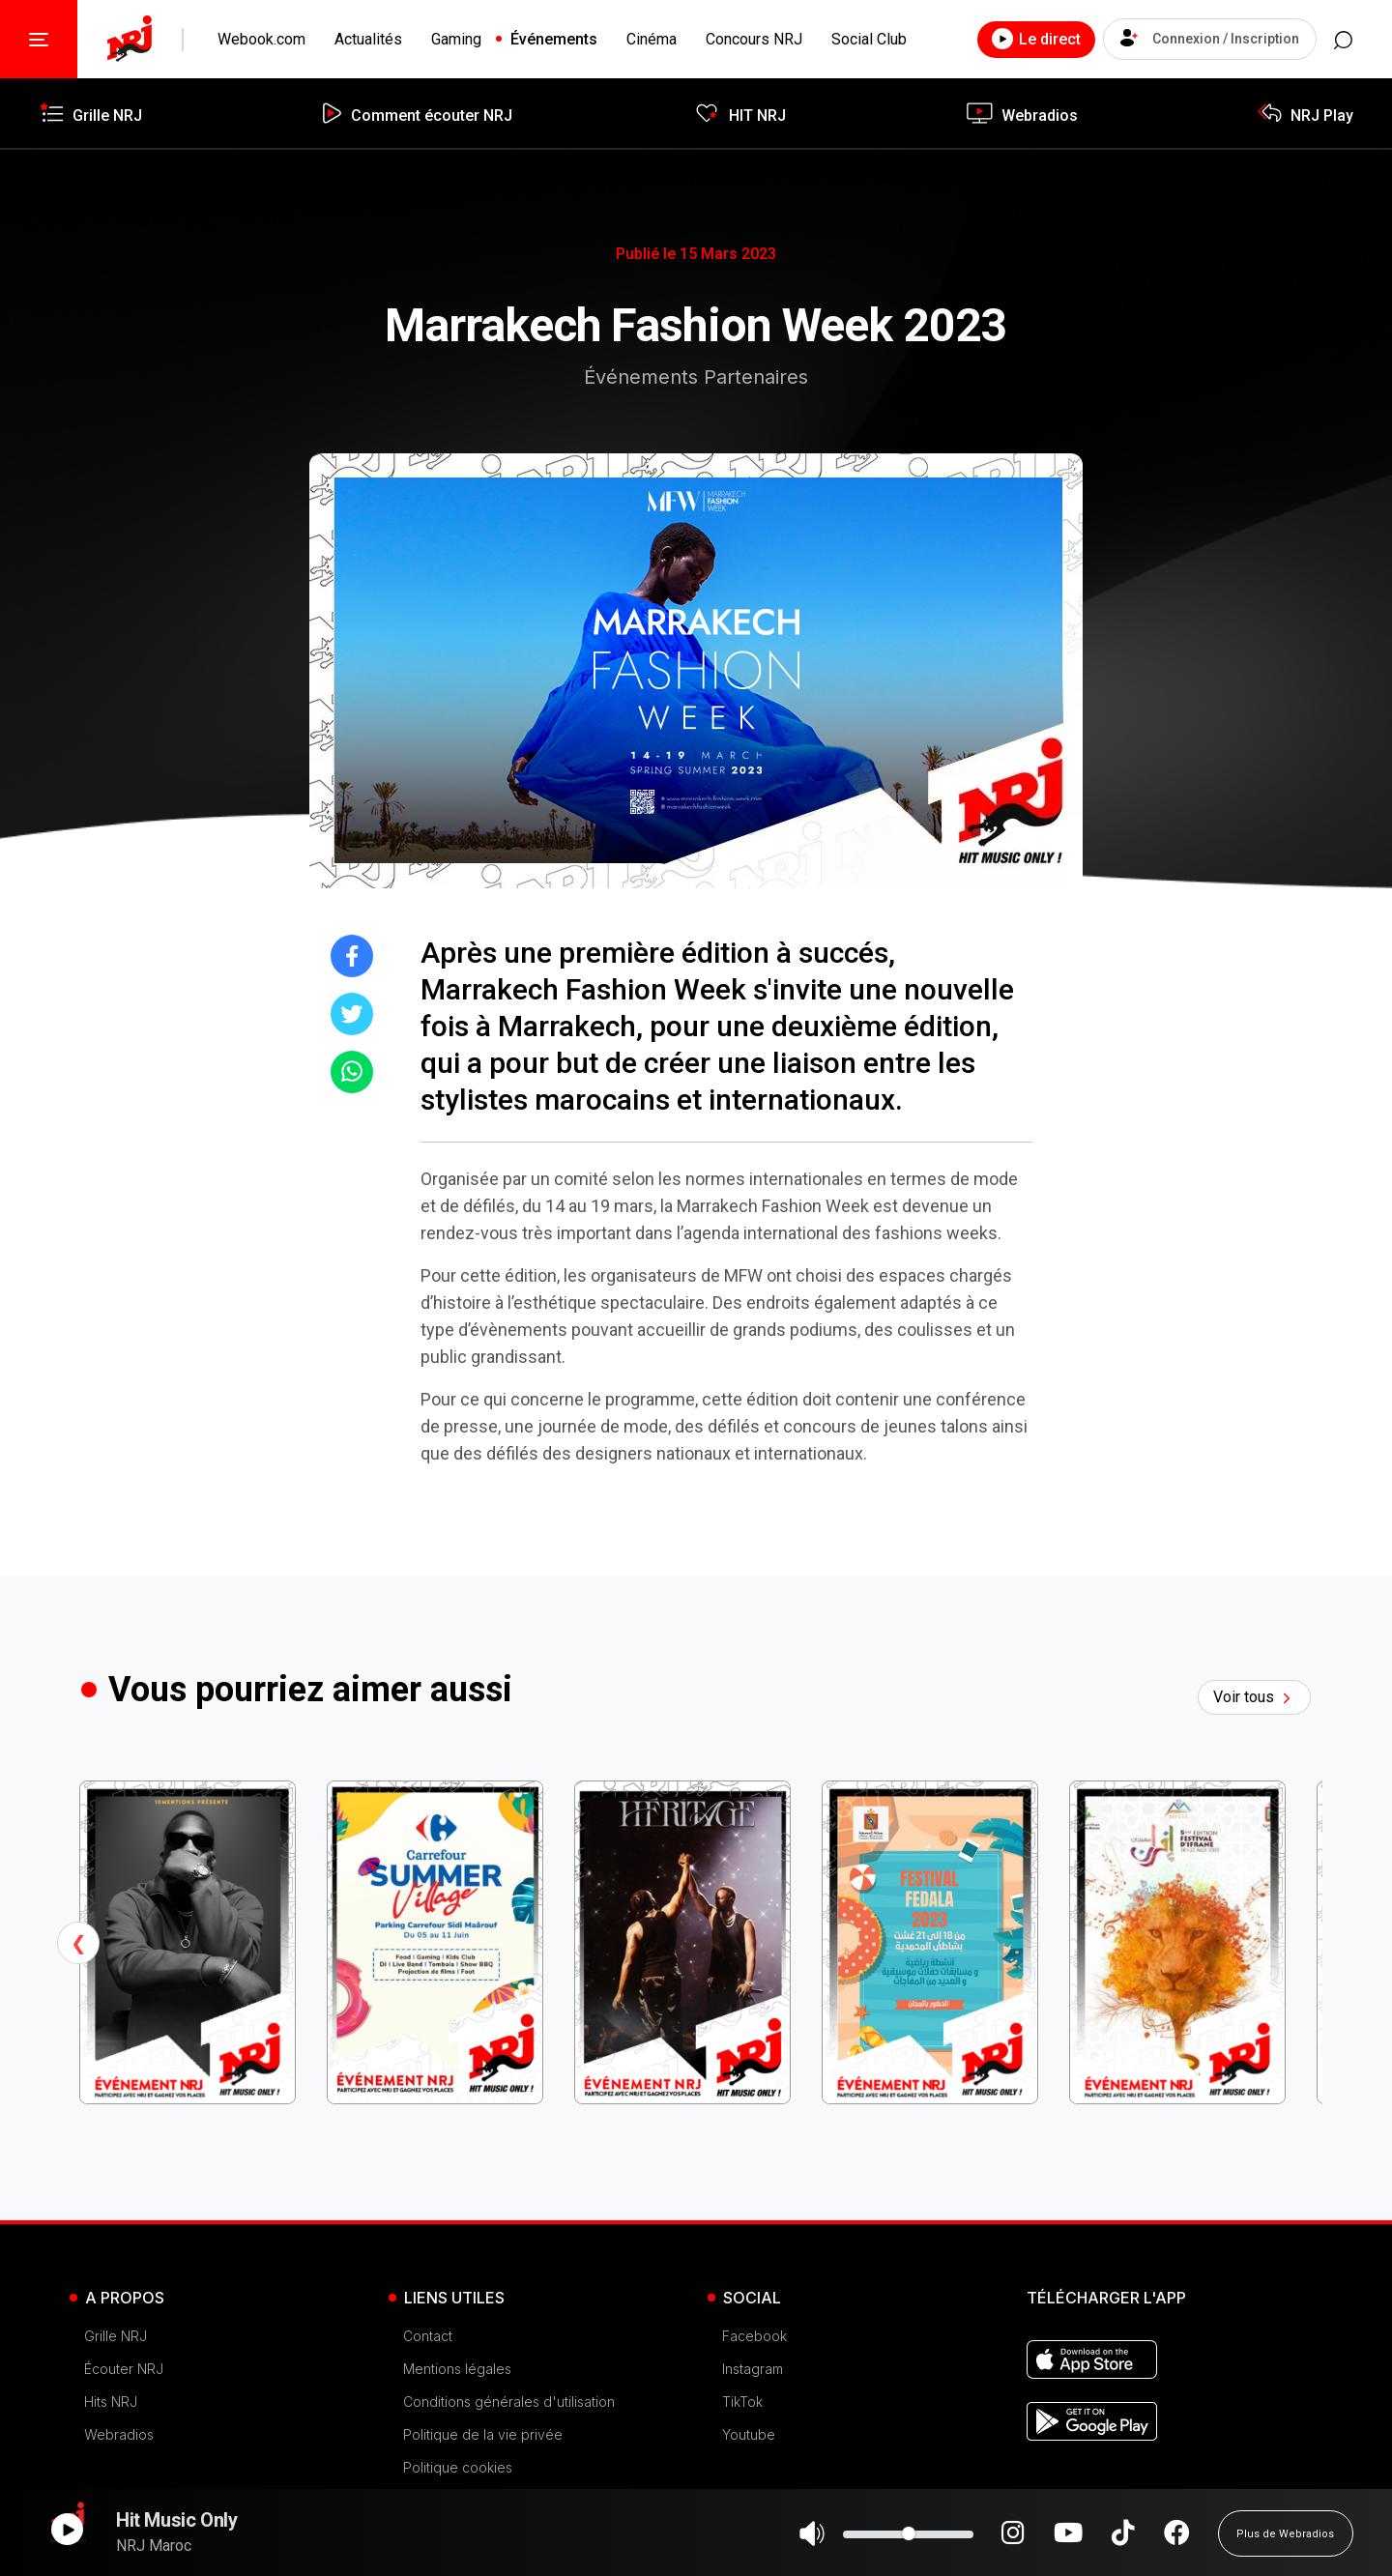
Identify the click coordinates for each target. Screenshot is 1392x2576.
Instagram (752, 2368)
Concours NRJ (754, 39)
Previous (78, 1943)
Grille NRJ (115, 2336)
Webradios (119, 2434)
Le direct (1014, 38)
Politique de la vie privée (483, 2434)
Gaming (456, 39)
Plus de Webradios (1285, 2542)
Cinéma (651, 39)
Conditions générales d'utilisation (509, 2401)
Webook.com (261, 39)
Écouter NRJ (123, 2368)
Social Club (869, 39)
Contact (427, 2336)
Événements (553, 39)
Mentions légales (457, 2368)
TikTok (742, 2401)
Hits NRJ (110, 2401)
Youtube (748, 2434)
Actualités (368, 39)
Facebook (754, 2336)
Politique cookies (457, 2467)
